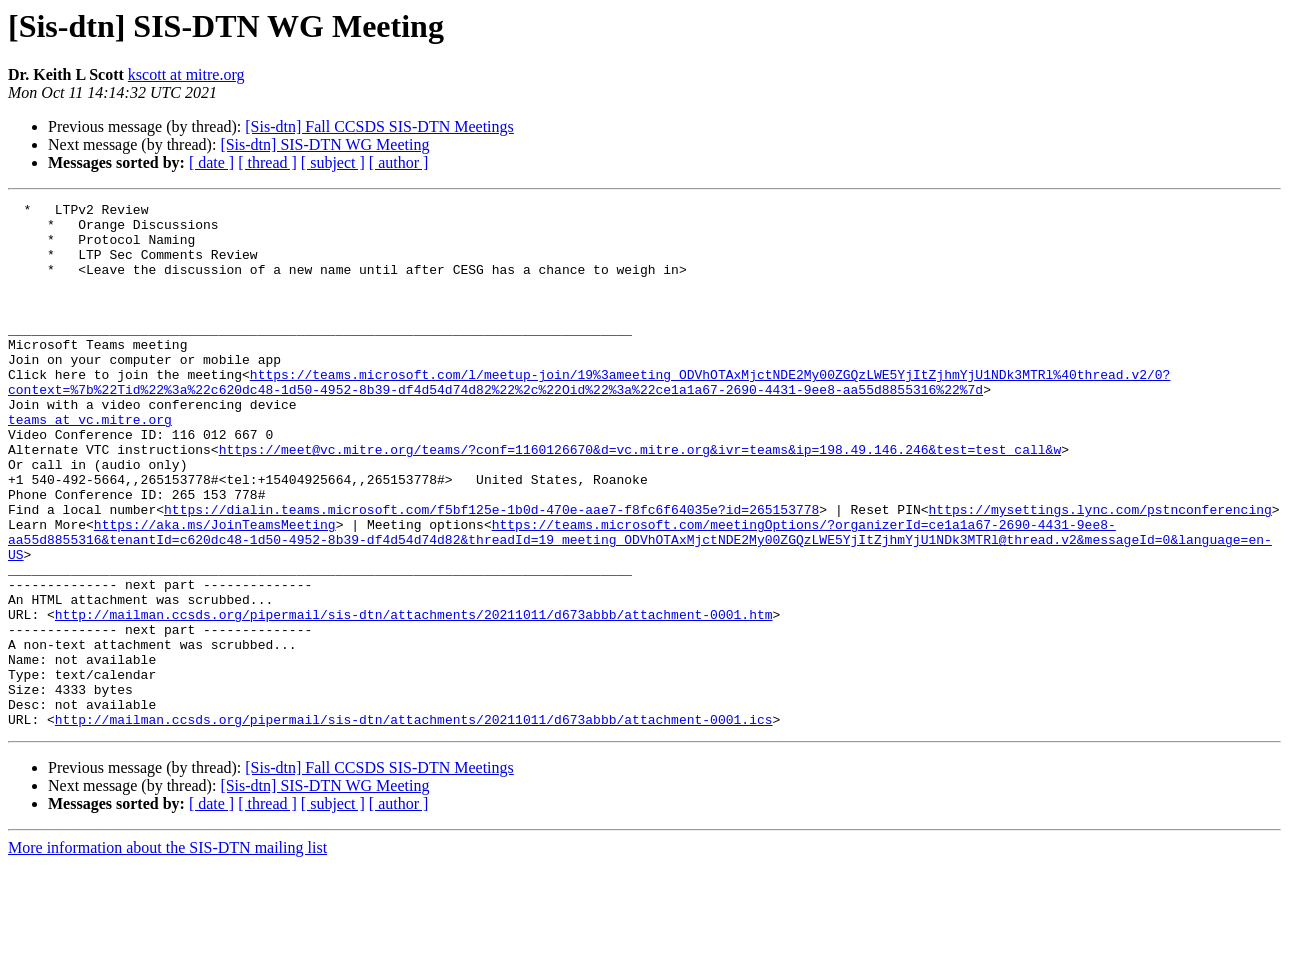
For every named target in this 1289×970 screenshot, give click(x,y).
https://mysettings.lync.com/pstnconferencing (1099, 572)
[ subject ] (333, 162)
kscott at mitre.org (186, 74)
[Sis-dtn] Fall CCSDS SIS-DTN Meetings (379, 126)
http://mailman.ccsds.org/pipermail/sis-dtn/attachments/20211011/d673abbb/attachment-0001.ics (414, 824)
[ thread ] (267, 162)
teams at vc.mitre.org (90, 464)
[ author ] (399, 162)
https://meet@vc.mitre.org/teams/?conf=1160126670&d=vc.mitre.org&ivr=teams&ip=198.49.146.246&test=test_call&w (640, 500)
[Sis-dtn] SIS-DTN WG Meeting (324, 144)
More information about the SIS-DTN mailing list (167, 952)
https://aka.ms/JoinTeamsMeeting (215, 590)
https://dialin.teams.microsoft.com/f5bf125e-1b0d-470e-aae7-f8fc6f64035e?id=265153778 (491, 572)
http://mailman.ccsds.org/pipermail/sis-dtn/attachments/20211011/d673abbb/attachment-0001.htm (414, 698)
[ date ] (211, 162)
